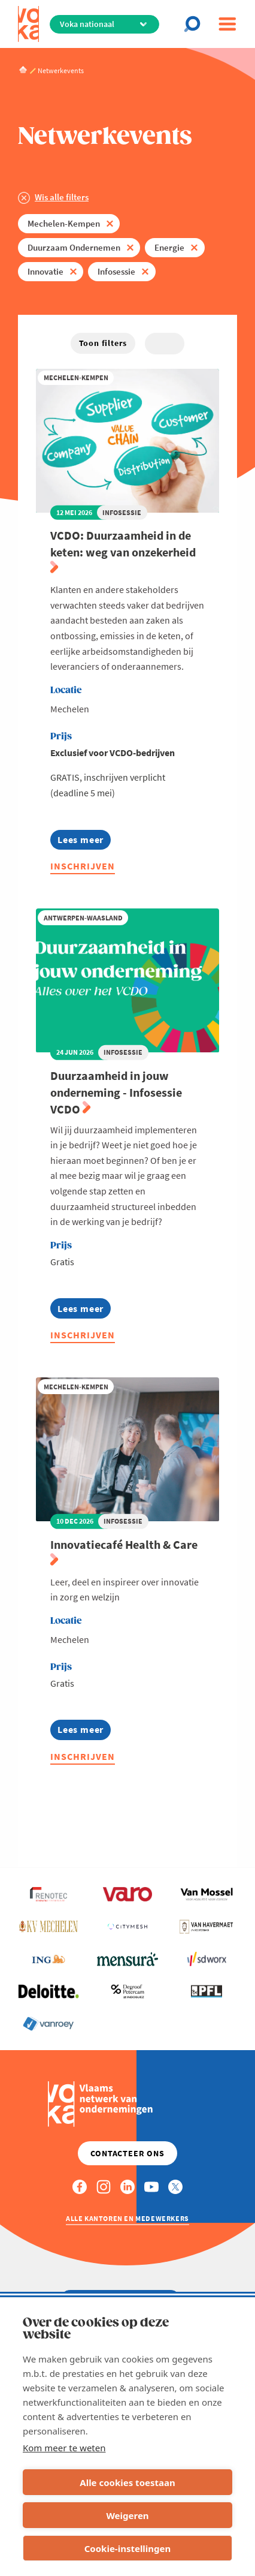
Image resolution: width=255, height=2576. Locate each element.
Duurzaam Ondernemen (74, 247)
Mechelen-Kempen (64, 223)
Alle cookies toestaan (127, 2482)
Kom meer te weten (64, 2448)
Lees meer (84, 841)
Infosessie (116, 271)
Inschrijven (82, 866)
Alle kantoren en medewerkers (127, 2218)
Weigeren (127, 2515)
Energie (169, 247)
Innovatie (45, 271)
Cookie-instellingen (127, 2548)
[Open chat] (195, 24)
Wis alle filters (62, 197)
